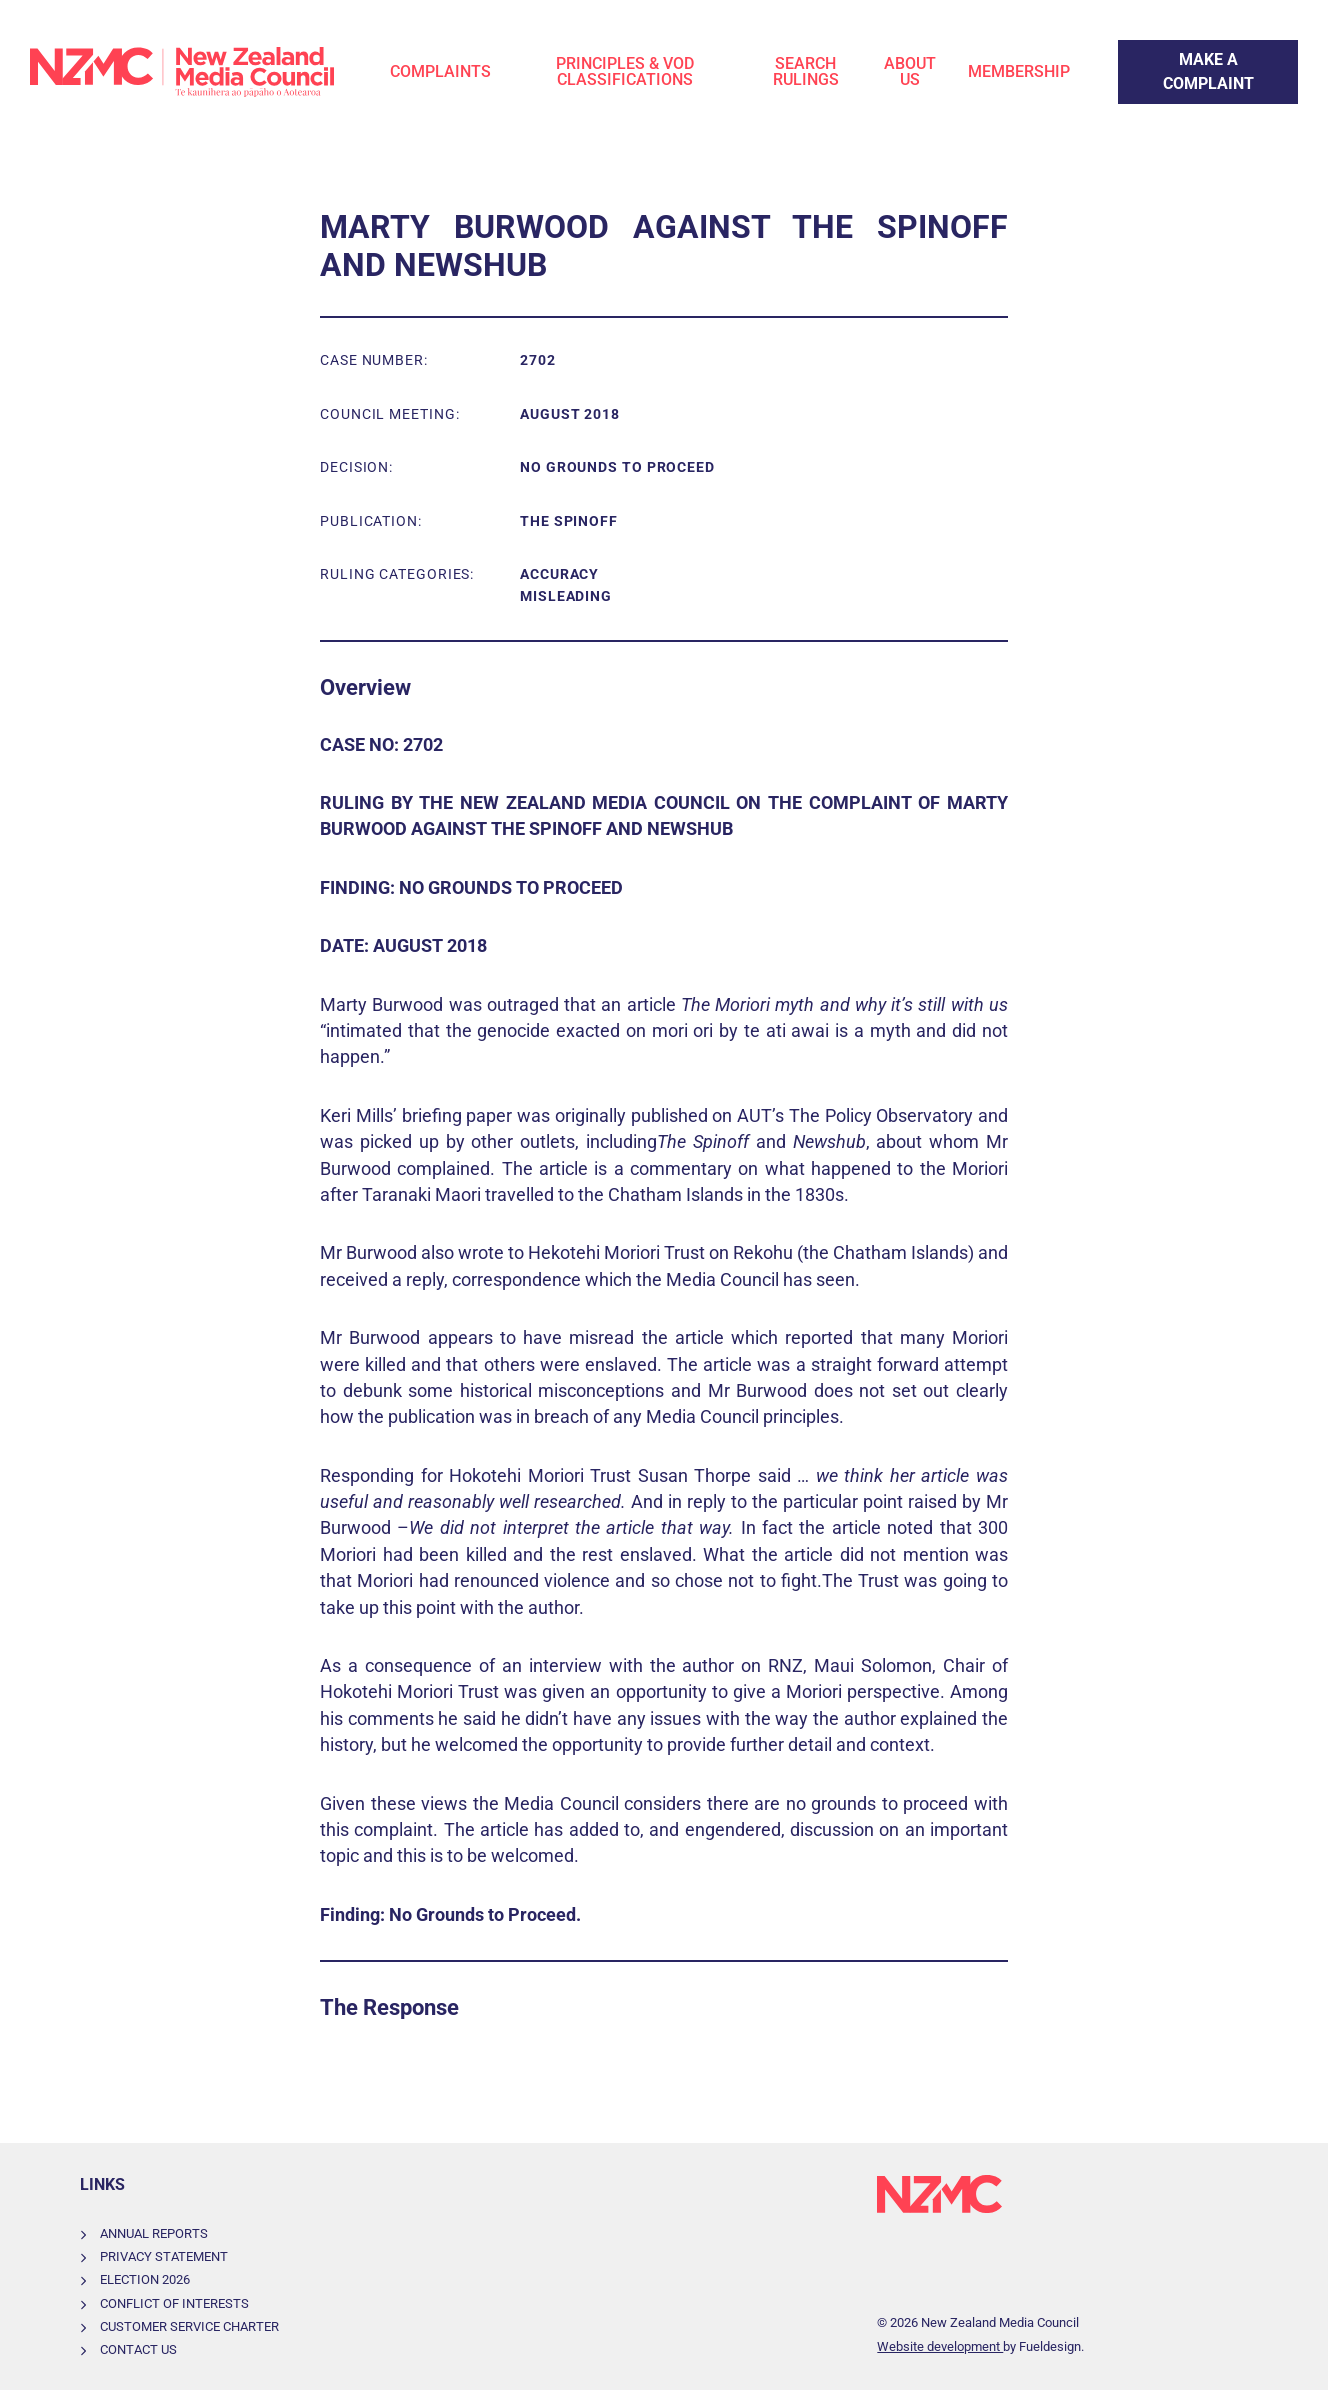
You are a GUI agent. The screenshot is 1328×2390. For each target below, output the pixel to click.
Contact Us (138, 2349)
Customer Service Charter (189, 2326)
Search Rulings (806, 71)
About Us (910, 71)
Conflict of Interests (174, 2303)
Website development (940, 2346)
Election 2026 (145, 2279)
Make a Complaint (1182, 51)
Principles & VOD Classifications (625, 71)
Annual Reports (154, 2233)
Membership (1019, 71)
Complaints (440, 71)
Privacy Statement (164, 2256)
